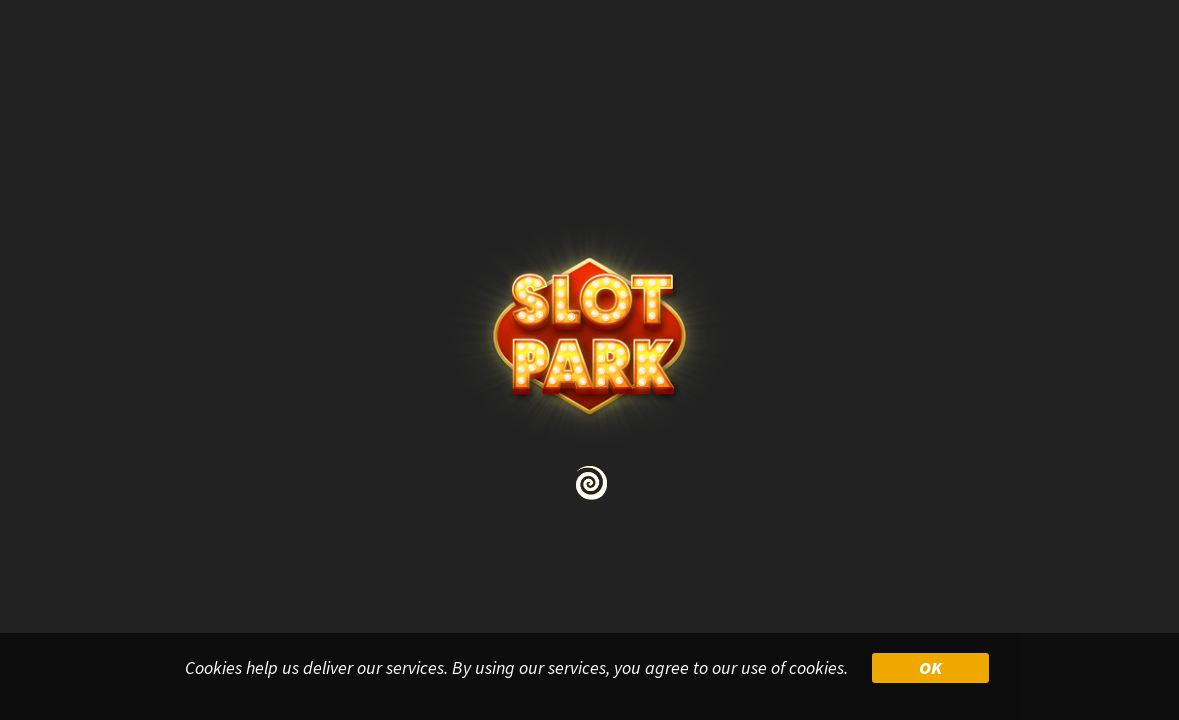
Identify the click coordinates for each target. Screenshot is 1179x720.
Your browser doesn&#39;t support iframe (589, 360)
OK (930, 667)
